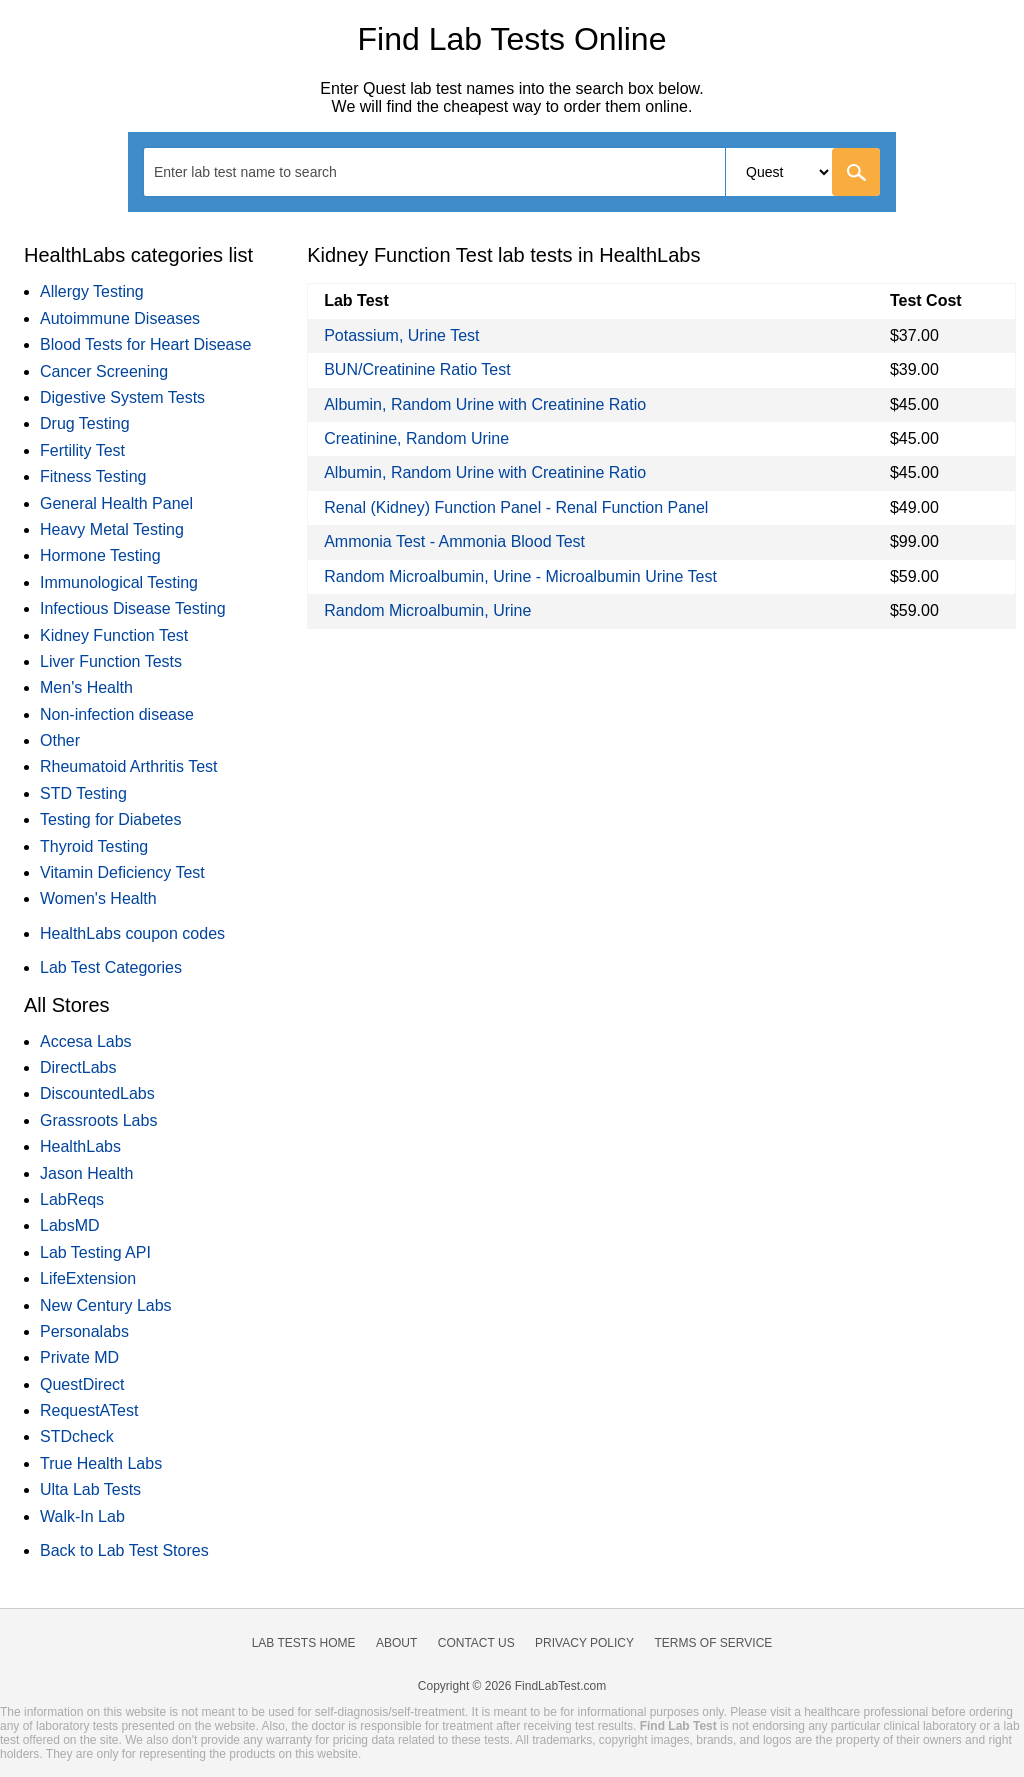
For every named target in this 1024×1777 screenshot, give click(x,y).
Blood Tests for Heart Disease (145, 344)
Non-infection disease (117, 714)
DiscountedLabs (97, 1093)
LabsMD (70, 1225)
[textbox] (258, 171)
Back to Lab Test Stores (124, 1550)
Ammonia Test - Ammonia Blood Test (454, 541)
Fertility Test (82, 450)
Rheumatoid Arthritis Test (129, 766)
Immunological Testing (119, 582)
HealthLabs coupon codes (132, 933)
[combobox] (512, 172)
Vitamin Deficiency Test (122, 872)
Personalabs (84, 1331)
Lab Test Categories (111, 967)
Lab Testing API (95, 1252)
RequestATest (89, 1410)
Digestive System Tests (122, 397)
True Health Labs (101, 1463)
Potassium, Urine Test (401, 335)
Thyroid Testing (94, 846)
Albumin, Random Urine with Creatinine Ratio (485, 404)
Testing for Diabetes (110, 819)
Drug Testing (85, 423)
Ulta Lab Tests (90, 1489)
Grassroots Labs (98, 1120)
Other (60, 740)
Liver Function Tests (111, 661)
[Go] (856, 172)
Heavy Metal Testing (112, 529)
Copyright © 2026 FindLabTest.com (512, 1686)
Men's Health (86, 687)
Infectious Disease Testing (133, 608)
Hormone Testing (100, 555)
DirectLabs (78, 1067)
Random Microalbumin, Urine (427, 610)
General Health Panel (116, 503)
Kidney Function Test (114, 635)
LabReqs (72, 1199)
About (396, 1643)
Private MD (79, 1357)
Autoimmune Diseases (120, 318)
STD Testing (83, 793)
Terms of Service (714, 1643)
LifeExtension (88, 1278)
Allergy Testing (92, 291)
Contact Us (476, 1643)
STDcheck (77, 1436)
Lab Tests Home (304, 1643)
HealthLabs (80, 1146)
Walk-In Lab (82, 1516)
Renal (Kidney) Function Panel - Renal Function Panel (516, 507)
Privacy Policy (584, 1643)
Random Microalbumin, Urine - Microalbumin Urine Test (520, 576)
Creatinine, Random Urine (416, 438)
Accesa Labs (86, 1041)
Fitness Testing (93, 476)
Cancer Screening (104, 371)
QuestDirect (82, 1384)
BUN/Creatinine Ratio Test (417, 369)
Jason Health (86, 1173)
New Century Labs (106, 1305)
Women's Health (98, 898)
